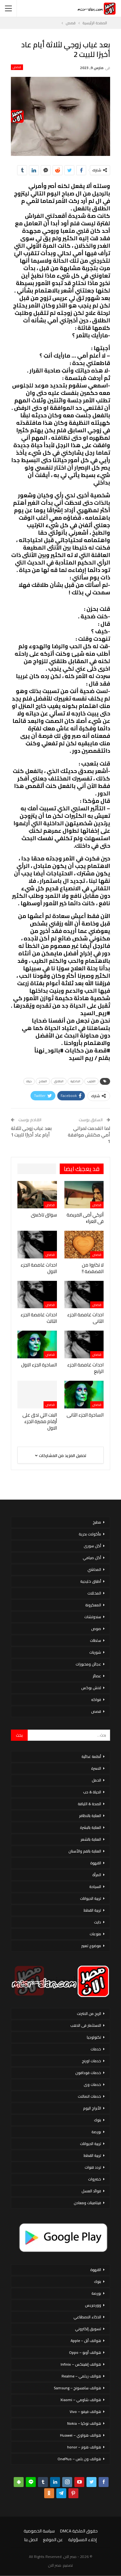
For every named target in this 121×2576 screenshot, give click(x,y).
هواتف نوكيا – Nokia (84, 2423)
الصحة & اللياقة (89, 1803)
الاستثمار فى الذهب (85, 2025)
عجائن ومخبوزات (88, 1664)
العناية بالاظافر (90, 1815)
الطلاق (58, 1081)
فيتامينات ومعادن (87, 2202)
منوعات (95, 1933)
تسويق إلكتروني (88, 2328)
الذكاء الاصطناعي (87, 2317)
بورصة (96, 2131)
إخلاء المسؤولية (82, 2540)
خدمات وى (92, 2084)
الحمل (96, 1780)
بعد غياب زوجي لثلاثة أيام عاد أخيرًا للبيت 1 (31, 1131)
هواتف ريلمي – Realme (81, 2376)
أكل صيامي (92, 1557)
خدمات (96, 2049)
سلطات (95, 1640)
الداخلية (75, 1081)
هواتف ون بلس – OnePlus (79, 2458)
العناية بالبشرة (90, 1827)
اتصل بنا (31, 2540)
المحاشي (94, 1569)
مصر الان (54, 2565)
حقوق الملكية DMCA (79, 2531)
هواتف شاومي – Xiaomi (80, 2399)
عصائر (97, 1675)
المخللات (94, 1593)
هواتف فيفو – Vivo (85, 2411)
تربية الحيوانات (90, 1898)
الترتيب (91, 1081)
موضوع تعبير (91, 1945)
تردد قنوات (93, 2167)
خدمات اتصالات (89, 2096)
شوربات (95, 1652)
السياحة (95, 1886)
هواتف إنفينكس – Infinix (81, 2364)
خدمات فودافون (88, 2072)
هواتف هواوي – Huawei (80, 2435)
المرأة (96, 1874)
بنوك (97, 2120)
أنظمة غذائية (91, 1756)
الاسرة (96, 1768)
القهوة (95, 1862)
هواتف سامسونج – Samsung (77, 2387)
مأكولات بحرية (90, 1534)
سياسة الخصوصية (39, 2531)
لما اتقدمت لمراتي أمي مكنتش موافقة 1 (89, 1135)
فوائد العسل (91, 2190)
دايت (97, 1922)
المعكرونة (93, 1605)
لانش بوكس (91, 1687)
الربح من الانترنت (89, 2013)
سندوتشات (92, 1616)
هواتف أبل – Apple (86, 2340)
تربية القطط (92, 1910)
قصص (17, 67)
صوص (96, 1628)
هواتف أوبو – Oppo (85, 2352)
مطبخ (97, 1522)
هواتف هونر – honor (84, 2447)
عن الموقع (53, 2540)
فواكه (96, 1699)
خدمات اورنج (91, 2060)
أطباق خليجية (90, 1581)
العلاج (43, 1081)
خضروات (94, 2179)
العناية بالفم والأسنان (84, 1851)
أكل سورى (92, 1545)
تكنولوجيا (94, 2037)
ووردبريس (93, 2305)
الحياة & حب (92, 1792)
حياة (29, 1081)
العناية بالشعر (91, 1839)
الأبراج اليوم (92, 2108)
